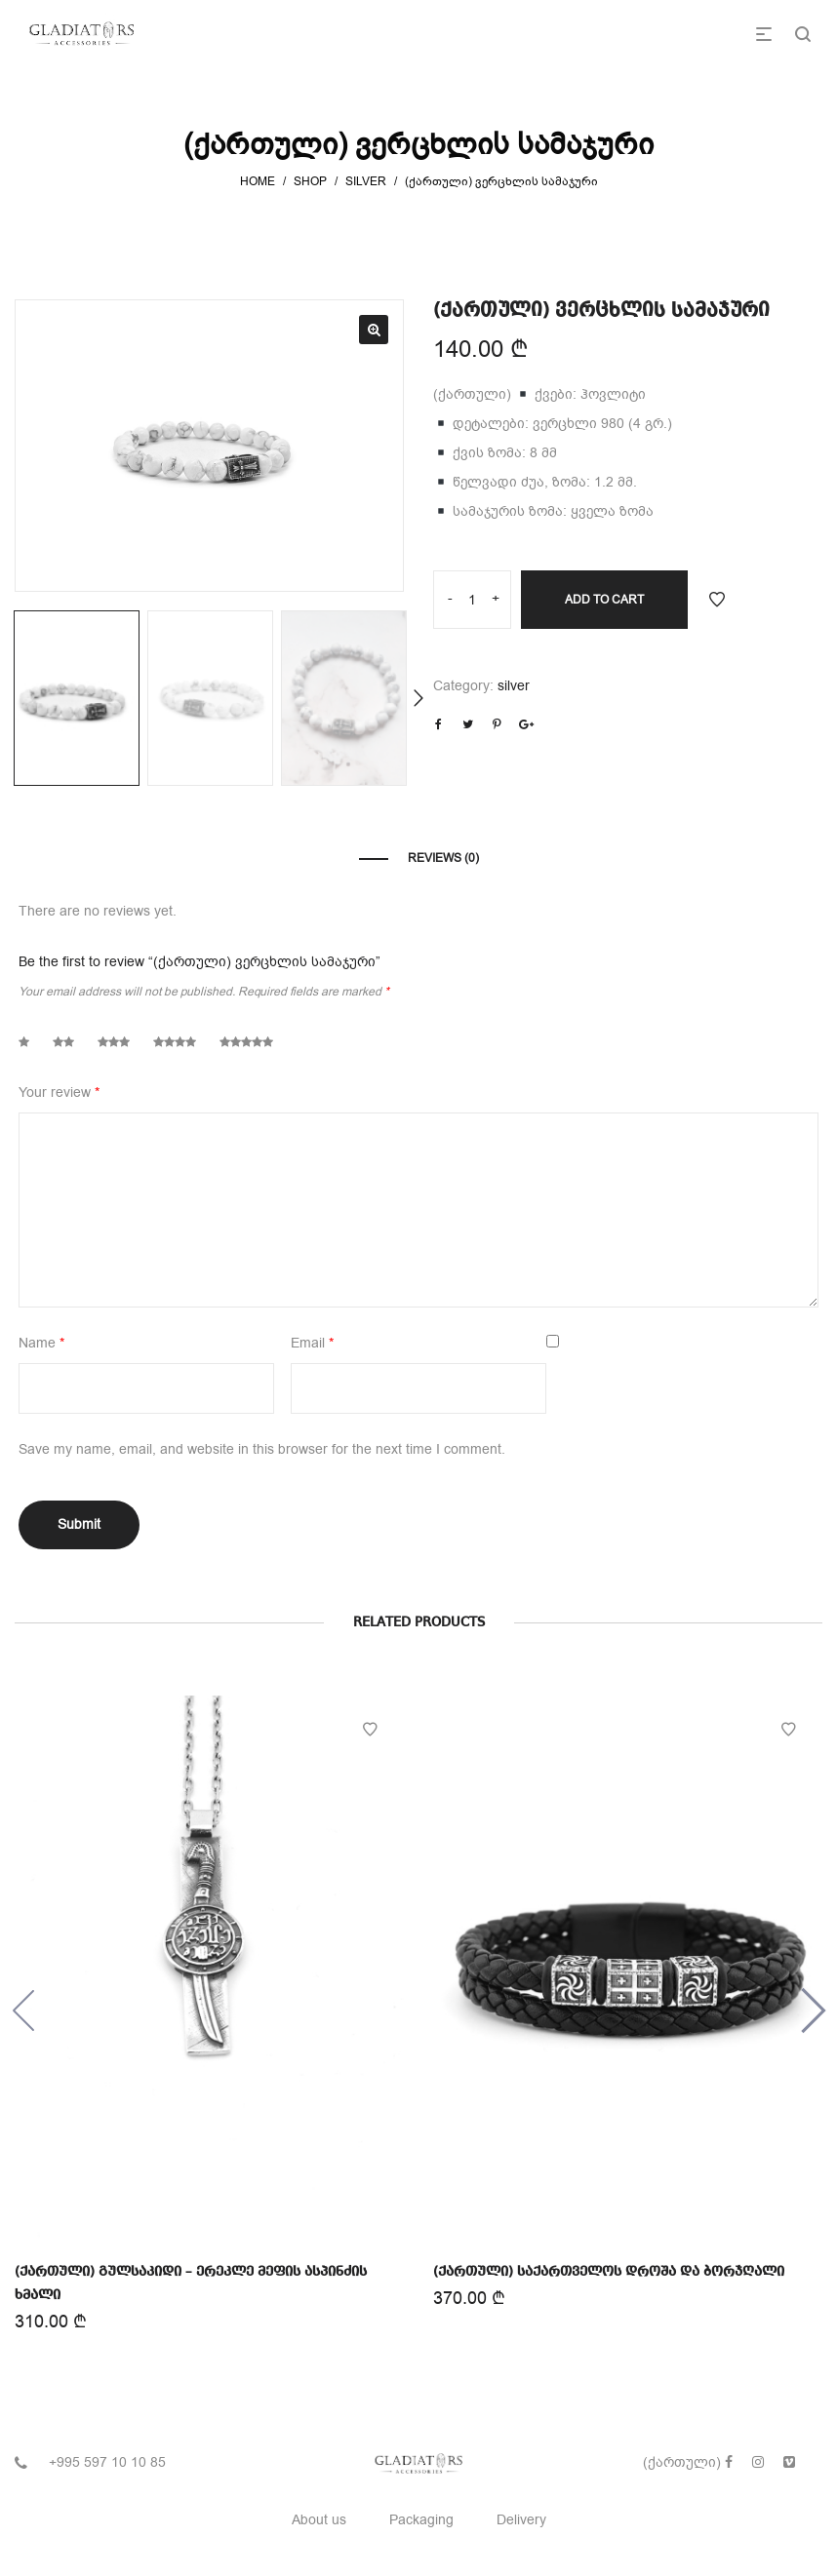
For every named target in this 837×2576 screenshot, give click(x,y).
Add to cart (604, 599)
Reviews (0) (443, 858)
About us (319, 2520)
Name (41, 1343)
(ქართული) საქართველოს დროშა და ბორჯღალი (609, 2268)
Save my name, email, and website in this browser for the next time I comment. (262, 1449)
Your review (59, 1092)
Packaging (421, 2520)
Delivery (521, 2520)
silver (365, 181)
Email (312, 1343)
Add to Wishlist (717, 599)
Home (257, 181)
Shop (310, 181)
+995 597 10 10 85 (107, 2462)
